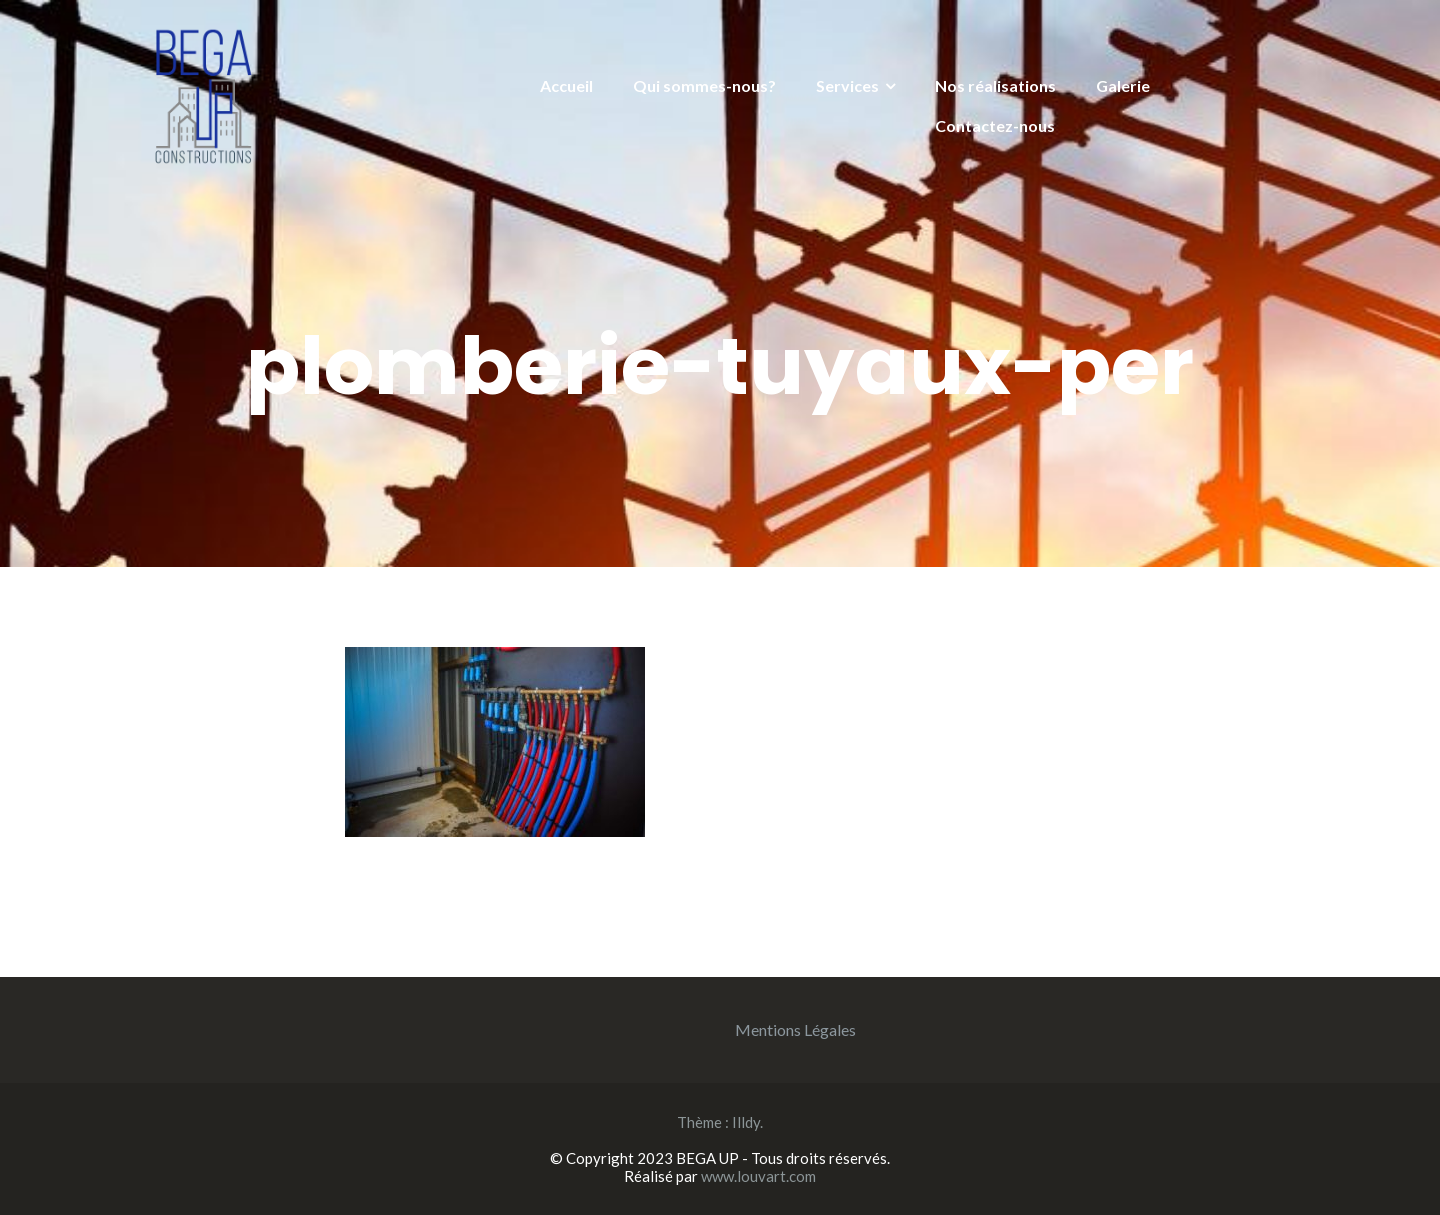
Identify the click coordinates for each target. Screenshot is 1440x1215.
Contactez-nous (995, 125)
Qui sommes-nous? (704, 85)
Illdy (746, 1122)
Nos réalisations (995, 85)
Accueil (566, 85)
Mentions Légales (795, 1029)
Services (847, 85)
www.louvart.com (758, 1176)
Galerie (1123, 85)
